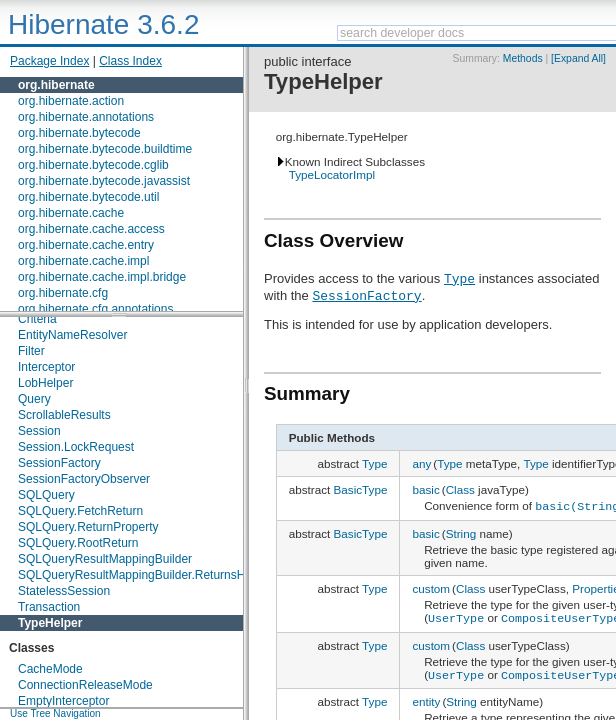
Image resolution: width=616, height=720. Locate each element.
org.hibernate (56, 85)
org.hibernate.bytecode (79, 133)
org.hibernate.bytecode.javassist (104, 181)
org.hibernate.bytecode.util (88, 197)
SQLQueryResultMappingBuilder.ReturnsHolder (145, 575)
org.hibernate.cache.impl (83, 261)
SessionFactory (59, 463)
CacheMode (50, 669)
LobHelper (45, 383)
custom (431, 586)
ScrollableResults (64, 415)
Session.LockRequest (76, 447)
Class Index (130, 61)
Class (460, 489)
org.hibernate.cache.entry (86, 245)
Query (34, 399)
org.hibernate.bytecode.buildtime (105, 149)
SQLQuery (46, 495)
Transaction (49, 607)
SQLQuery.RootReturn (78, 543)
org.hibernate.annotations (86, 117)
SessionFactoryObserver (84, 479)
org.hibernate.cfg (63, 293)
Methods (523, 58)
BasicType (361, 489)
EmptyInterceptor (63, 701)
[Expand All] (578, 58)
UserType (456, 615)
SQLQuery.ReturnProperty (88, 527)
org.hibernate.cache (71, 213)
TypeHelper (50, 623)
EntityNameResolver (72, 335)
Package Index (49, 61)
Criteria (37, 319)
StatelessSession (64, 591)
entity (426, 696)
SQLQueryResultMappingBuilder (105, 559)
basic (425, 489)
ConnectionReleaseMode (85, 685)
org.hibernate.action (71, 101)
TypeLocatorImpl (332, 174)
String (461, 531)
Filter (31, 351)
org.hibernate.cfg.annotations (95, 309)
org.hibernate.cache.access (91, 229)
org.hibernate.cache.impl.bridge (102, 277)
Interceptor (46, 367)
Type (459, 278)
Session (39, 431)
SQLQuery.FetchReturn (80, 511)
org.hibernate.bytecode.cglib (93, 165)
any (421, 463)
